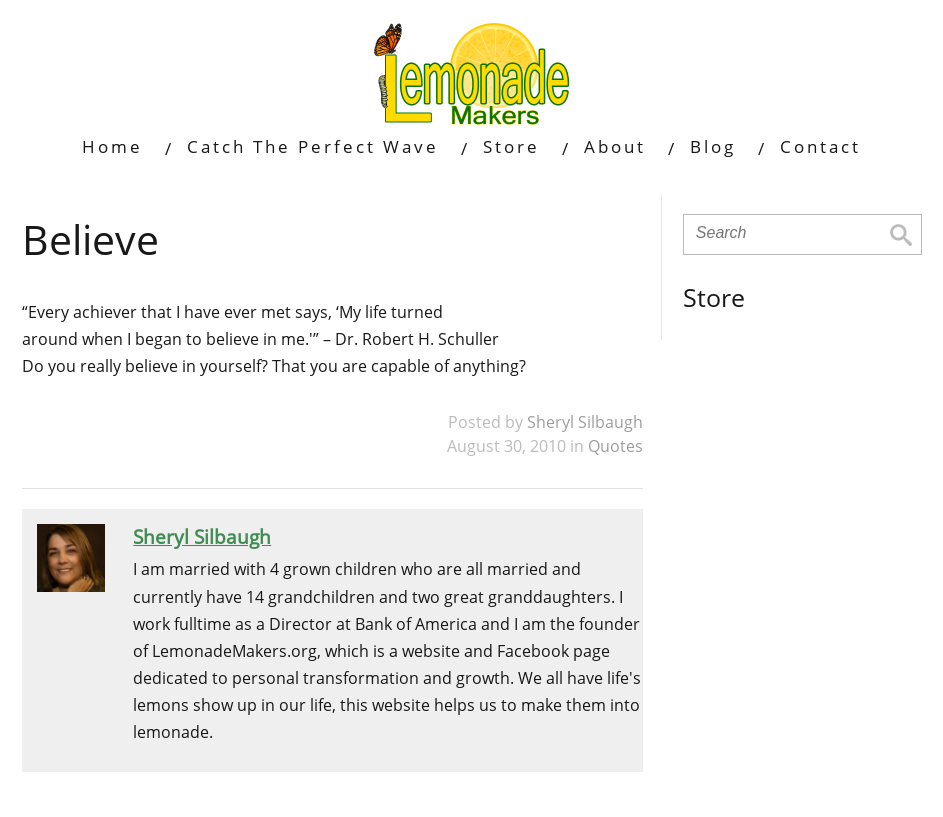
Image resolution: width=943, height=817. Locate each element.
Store (511, 146)
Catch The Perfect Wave (313, 146)
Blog (713, 146)
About (615, 146)
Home (112, 146)
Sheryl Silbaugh (585, 422)
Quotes (615, 446)
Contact (820, 146)
